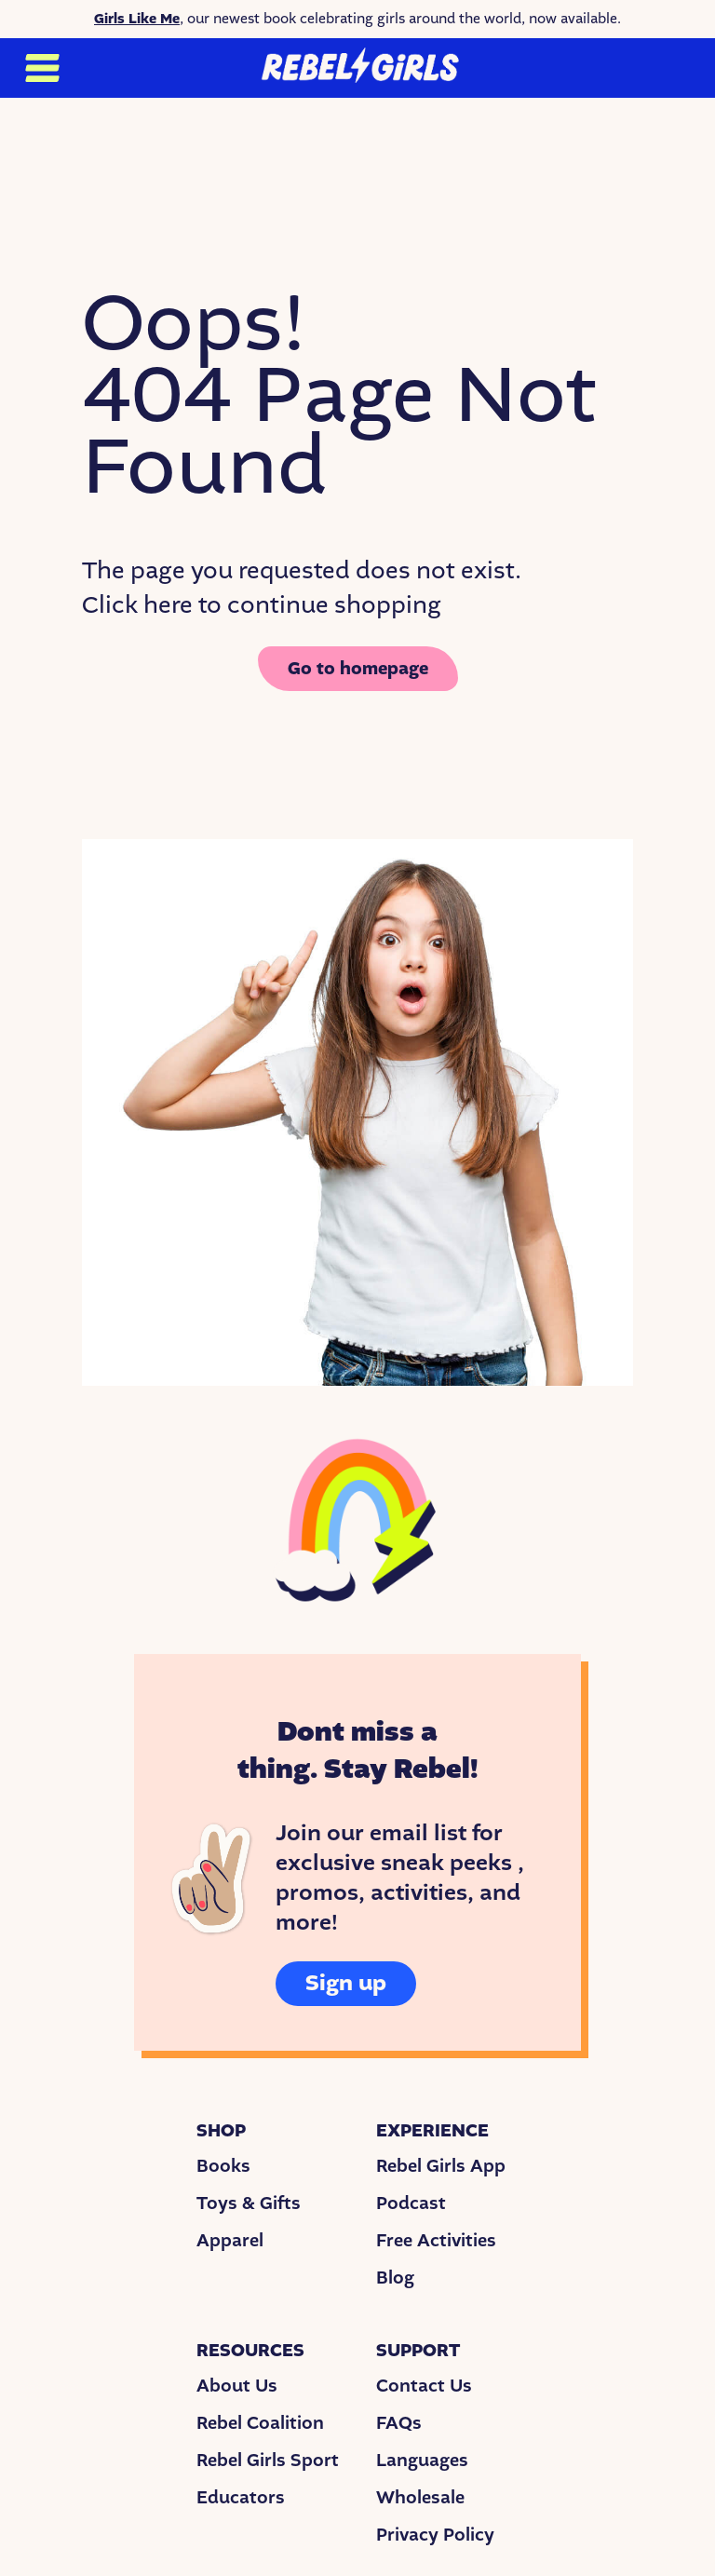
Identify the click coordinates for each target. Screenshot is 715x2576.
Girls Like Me (137, 18)
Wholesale (420, 2498)
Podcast (411, 2203)
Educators (240, 2498)
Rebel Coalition (260, 2423)
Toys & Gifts (248, 2203)
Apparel (229, 2241)
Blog (395, 2278)
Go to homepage (358, 669)
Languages (422, 2460)
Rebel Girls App (441, 2166)
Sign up (345, 1983)
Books (223, 2166)
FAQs (399, 2423)
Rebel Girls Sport (267, 2460)
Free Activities (436, 2241)
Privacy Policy (435, 2535)
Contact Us (424, 2386)
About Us (236, 2386)
